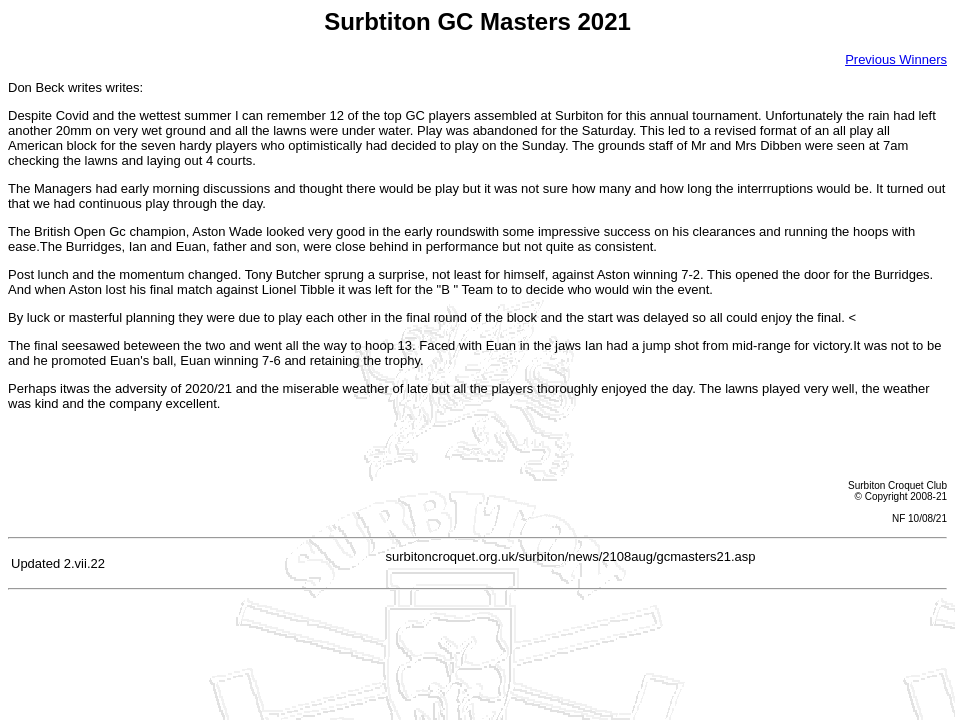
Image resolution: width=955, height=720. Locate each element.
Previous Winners (896, 59)
